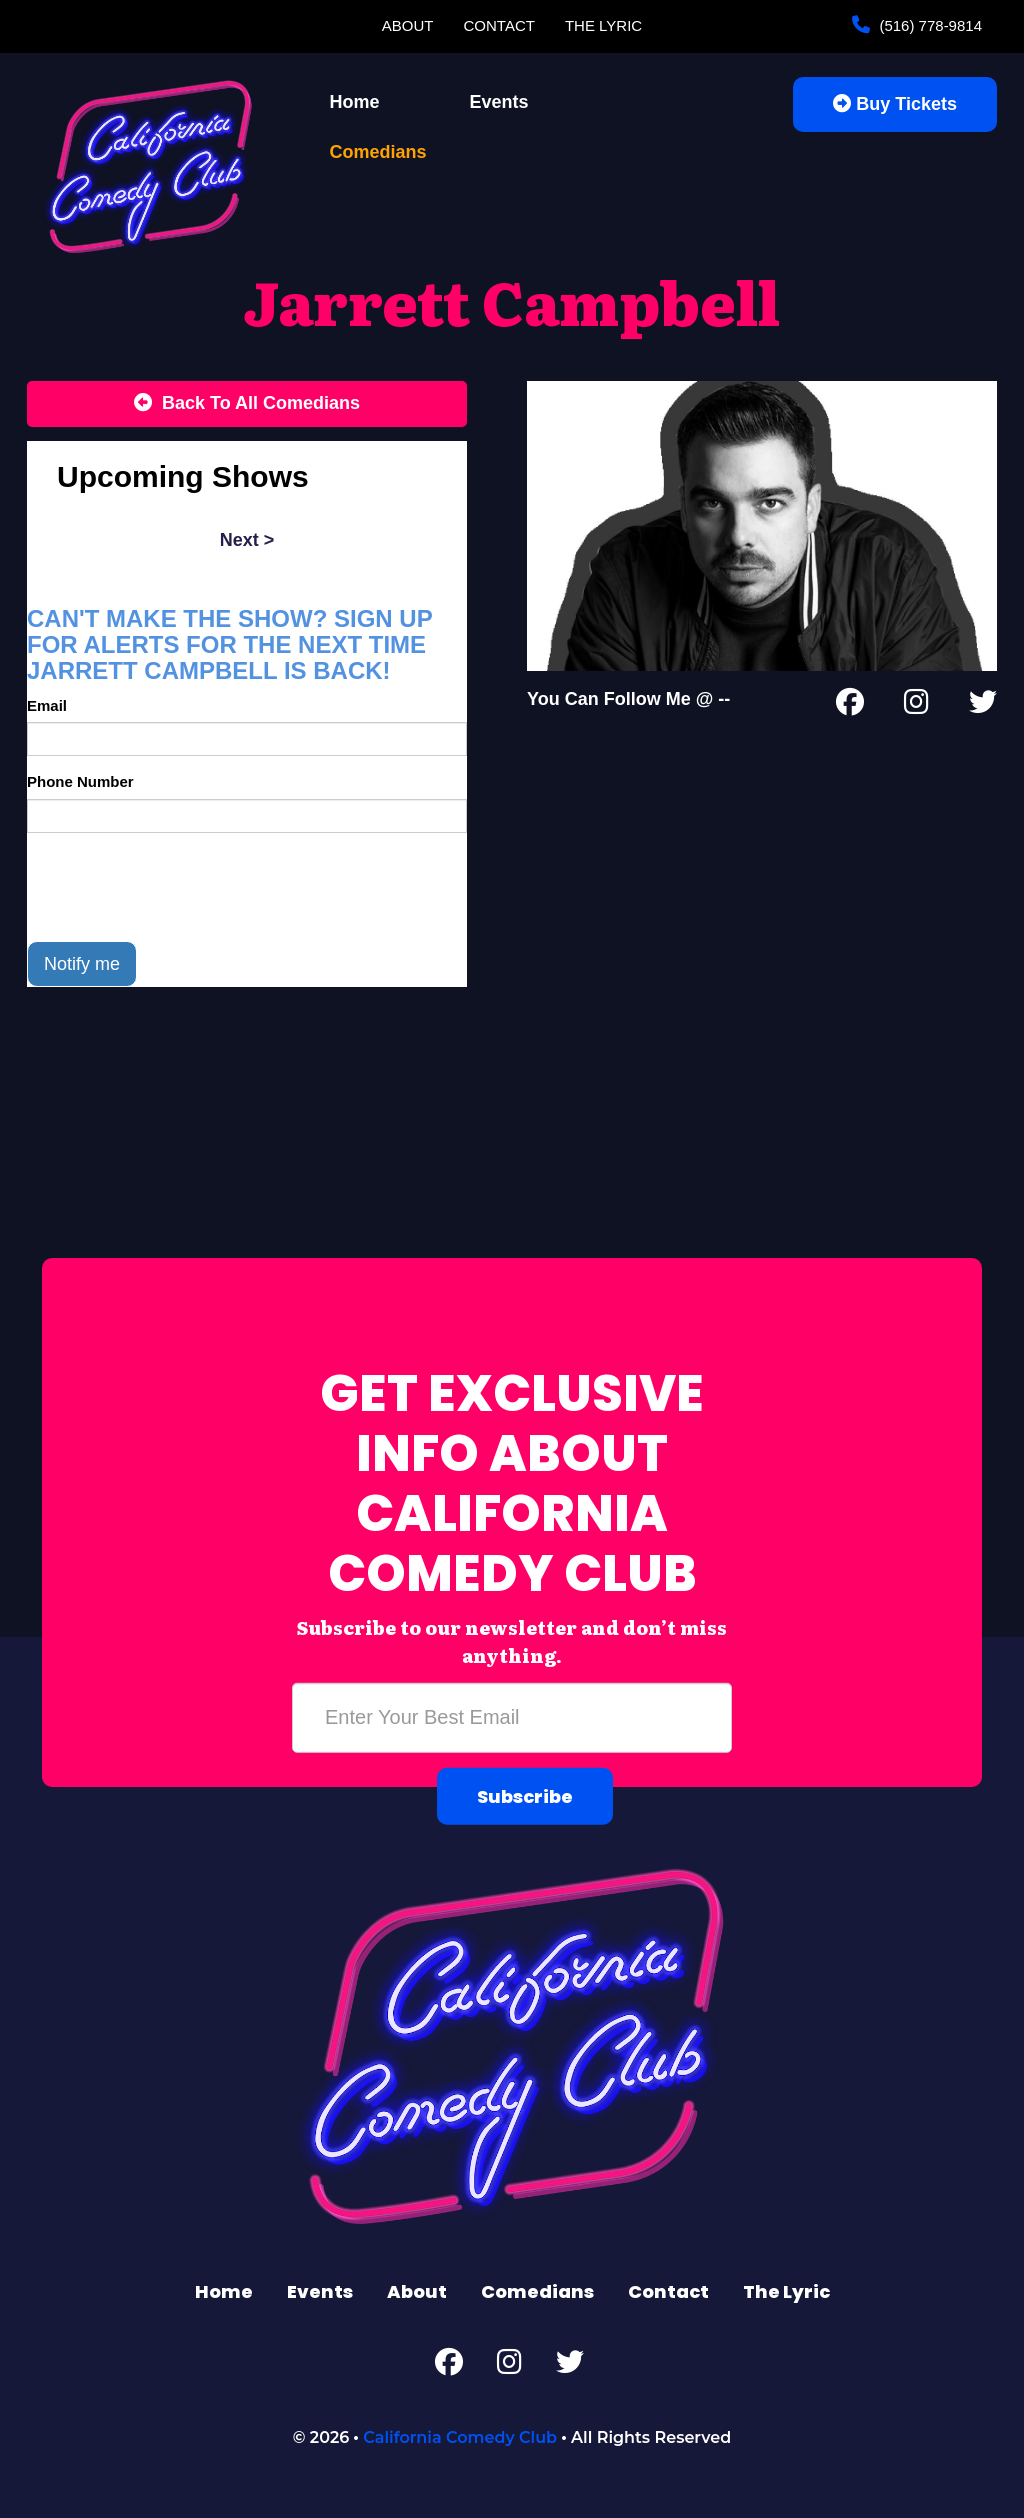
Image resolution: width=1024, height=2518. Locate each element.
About (408, 25)
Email (47, 705)
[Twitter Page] (983, 706)
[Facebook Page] (850, 706)
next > (247, 540)
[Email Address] (512, 1718)
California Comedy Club (460, 2437)
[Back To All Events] (247, 404)
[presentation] (179, 887)
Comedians (378, 152)
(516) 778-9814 (928, 25)
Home (355, 102)
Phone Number (80, 781)
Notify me (82, 964)
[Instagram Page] (916, 706)
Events (499, 102)
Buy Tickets (895, 104)
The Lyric (603, 25)
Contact (499, 25)
